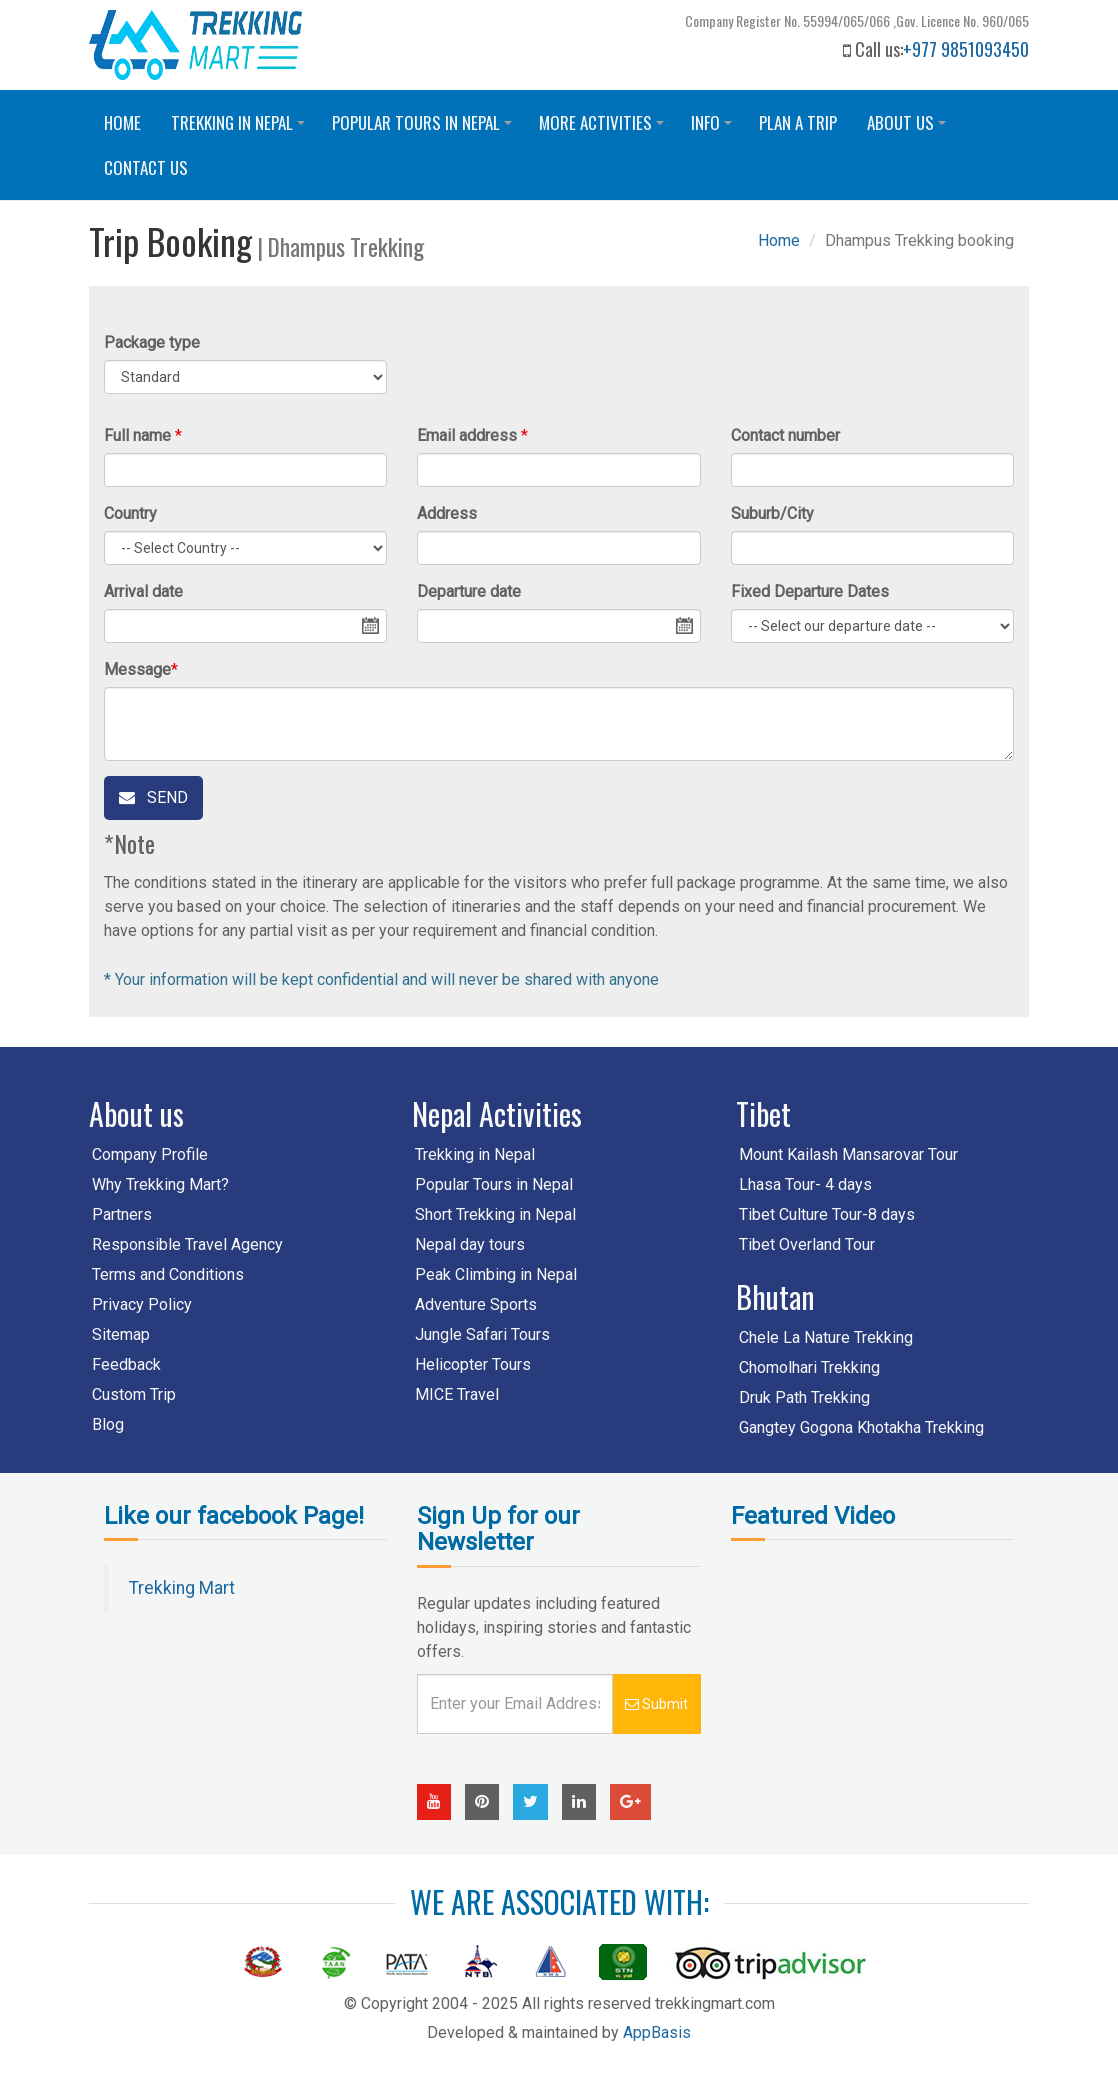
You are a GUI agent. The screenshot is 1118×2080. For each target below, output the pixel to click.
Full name (137, 435)
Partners (122, 1214)
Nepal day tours (470, 1244)
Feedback (126, 1364)
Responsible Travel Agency (187, 1244)
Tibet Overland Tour (807, 1244)
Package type (152, 342)
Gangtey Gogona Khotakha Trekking (861, 1427)
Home (122, 122)
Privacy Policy (142, 1304)
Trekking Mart (182, 1588)
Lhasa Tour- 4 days (805, 1184)
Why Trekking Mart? (160, 1184)
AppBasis (657, 2032)
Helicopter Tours (473, 1364)
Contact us (146, 167)
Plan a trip (798, 122)
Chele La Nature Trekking (826, 1337)
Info (714, 127)
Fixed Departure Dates (810, 591)
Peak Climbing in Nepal (496, 1274)
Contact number (785, 435)
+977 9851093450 (966, 49)
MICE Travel (457, 1394)
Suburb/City (772, 513)
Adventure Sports (476, 1304)
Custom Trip (134, 1394)
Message (137, 669)
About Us (909, 127)
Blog (108, 1424)
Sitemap (121, 1334)
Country (130, 513)
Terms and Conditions (168, 1274)
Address (447, 513)
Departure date (469, 591)
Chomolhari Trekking (809, 1367)
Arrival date (143, 591)
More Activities (604, 127)
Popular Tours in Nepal (425, 127)
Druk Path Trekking (804, 1397)
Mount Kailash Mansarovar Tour (848, 1154)
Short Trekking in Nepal (495, 1214)
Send (153, 797)
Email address (467, 435)
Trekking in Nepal (241, 127)
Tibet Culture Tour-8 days (827, 1214)
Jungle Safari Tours (482, 1334)
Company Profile (150, 1154)
